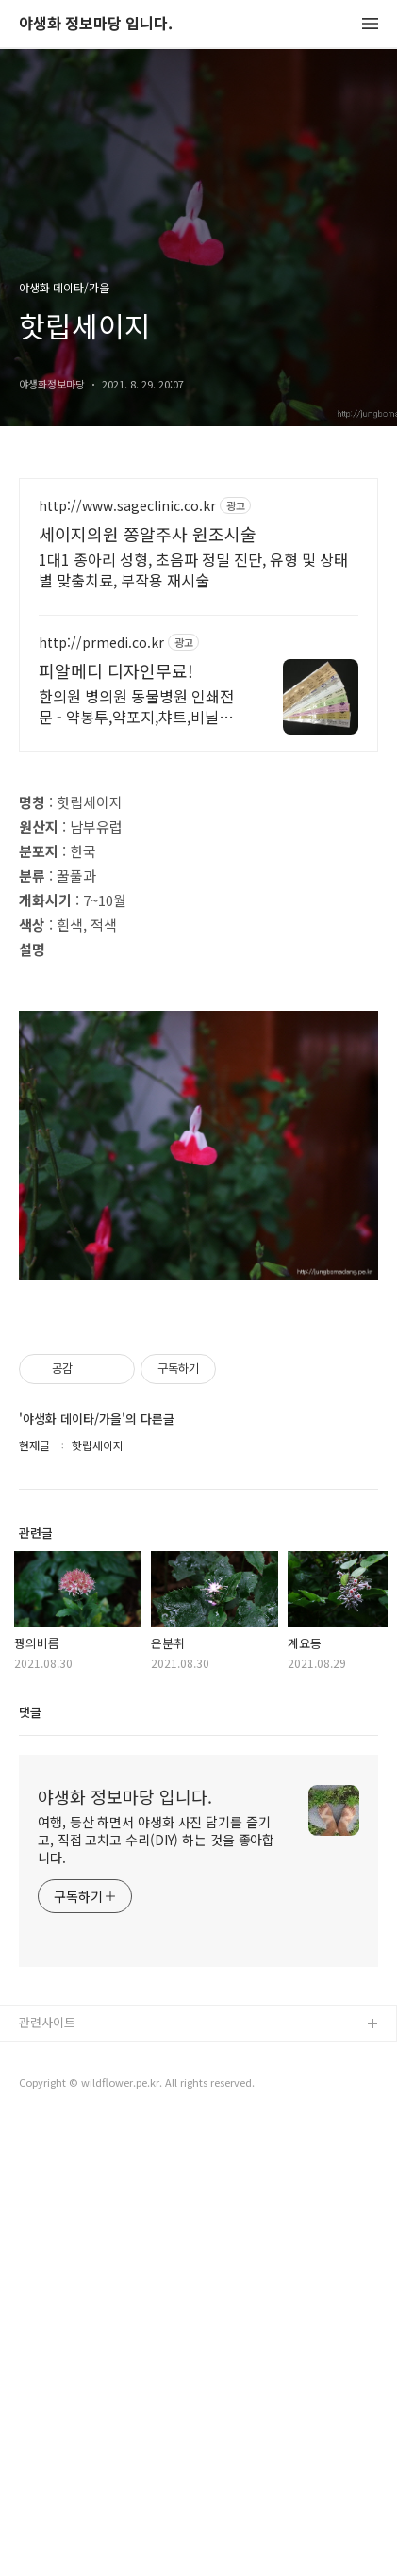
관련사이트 (47, 2475)
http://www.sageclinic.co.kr (127, 506)
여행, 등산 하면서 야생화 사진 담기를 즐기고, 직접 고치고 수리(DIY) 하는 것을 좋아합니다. (156, 2292)
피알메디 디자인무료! (116, 670)
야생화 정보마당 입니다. (96, 24)
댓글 (30, 2164)
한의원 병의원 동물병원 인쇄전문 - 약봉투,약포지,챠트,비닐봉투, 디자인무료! (136, 706)
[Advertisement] (198, 865)
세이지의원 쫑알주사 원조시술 (147, 533)
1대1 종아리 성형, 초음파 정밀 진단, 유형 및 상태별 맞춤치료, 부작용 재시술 (193, 569)
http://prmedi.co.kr (101, 643)
